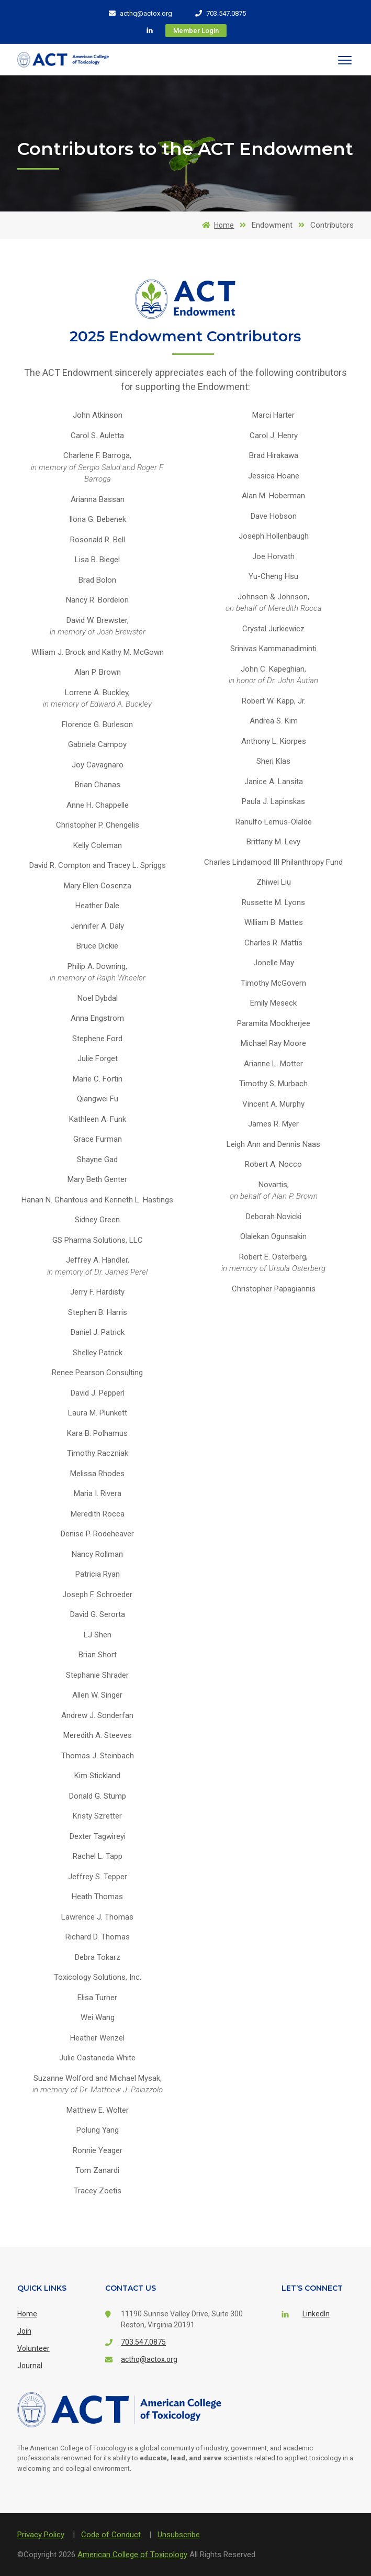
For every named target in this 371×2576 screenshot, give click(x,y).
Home (216, 225)
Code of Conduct (111, 2534)
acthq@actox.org (140, 13)
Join (24, 2331)
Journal (29, 2365)
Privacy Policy (40, 2534)
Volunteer (33, 2348)
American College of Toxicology (132, 2554)
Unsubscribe (179, 2534)
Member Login (196, 31)
